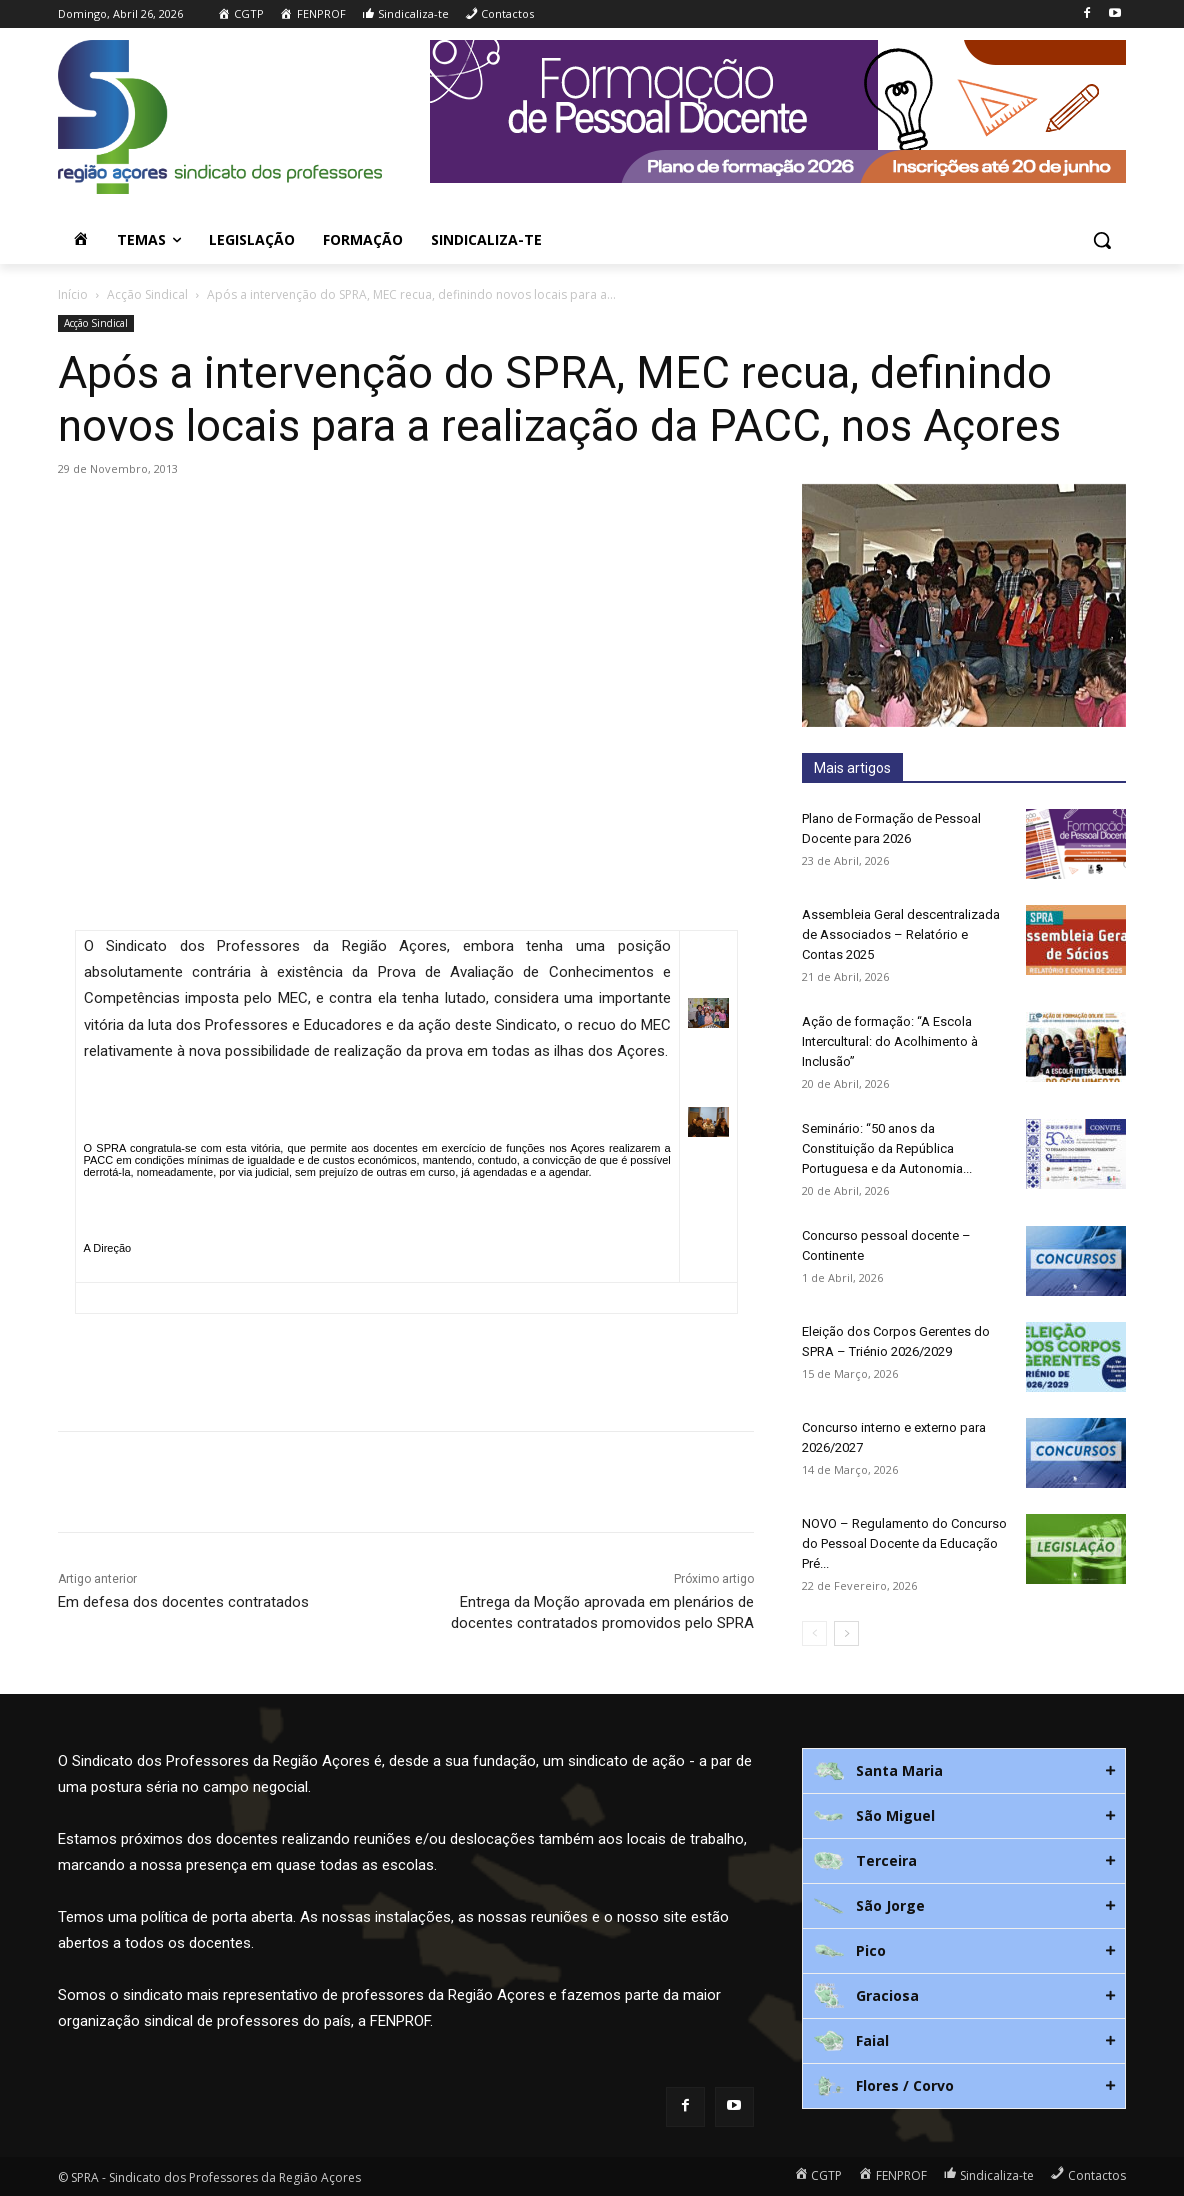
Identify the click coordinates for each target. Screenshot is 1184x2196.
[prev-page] (814, 1633)
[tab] (964, 1771)
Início (73, 294)
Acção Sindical (147, 294)
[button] (1102, 240)
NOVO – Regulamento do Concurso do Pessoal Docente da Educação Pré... (904, 1543)
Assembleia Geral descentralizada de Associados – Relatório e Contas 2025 (901, 934)
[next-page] (846, 1633)
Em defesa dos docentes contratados (183, 1602)
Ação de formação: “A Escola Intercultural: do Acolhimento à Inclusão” (890, 1041)
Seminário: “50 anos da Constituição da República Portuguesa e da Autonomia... (887, 1148)
